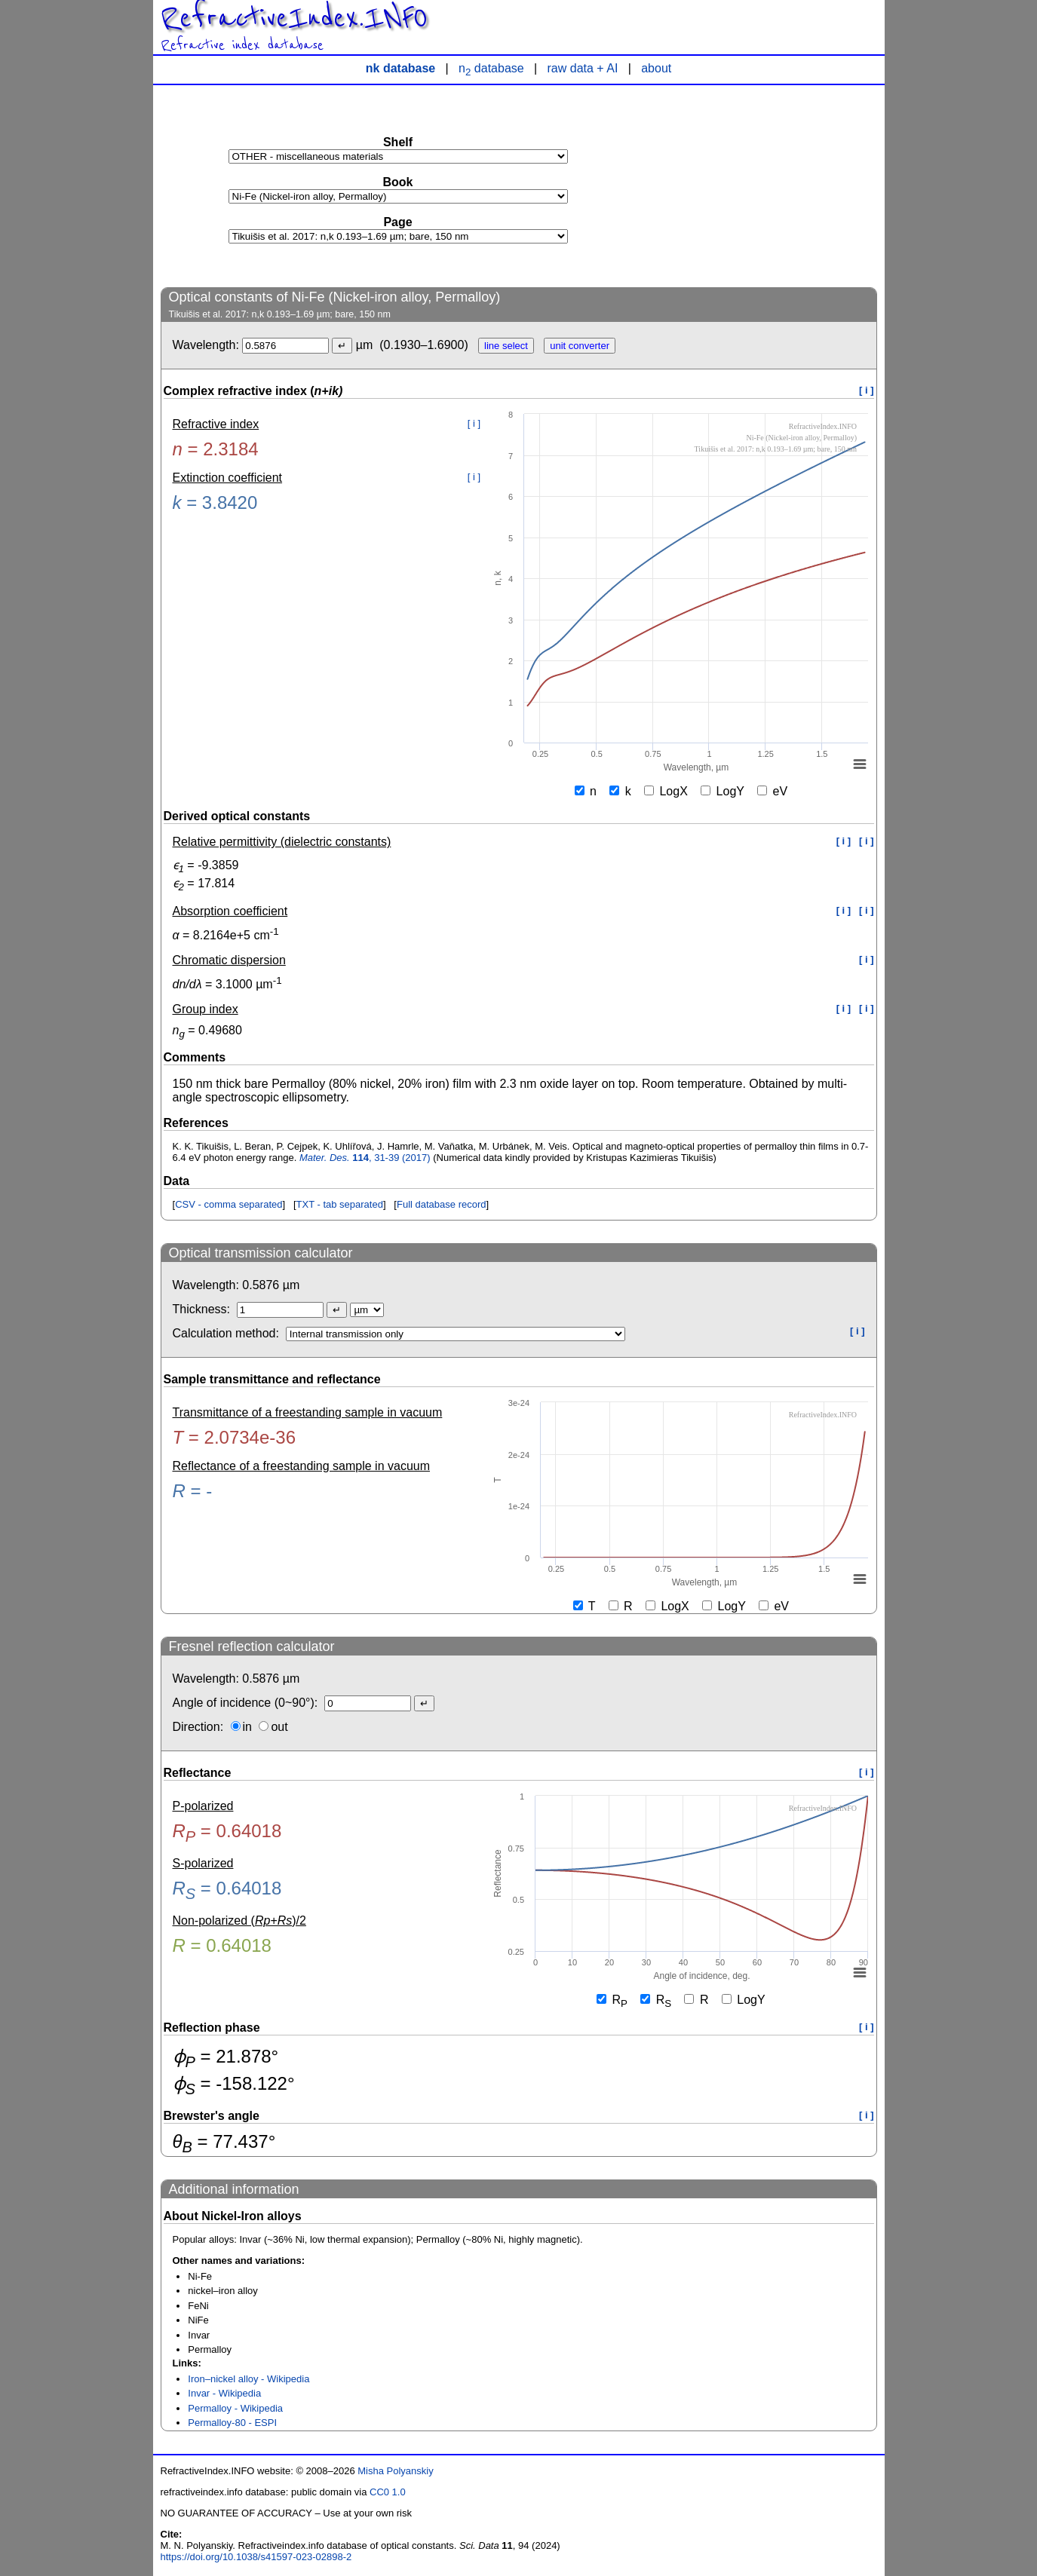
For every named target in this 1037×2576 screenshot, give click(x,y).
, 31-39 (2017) (365, 1157)
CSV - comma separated (228, 1204)
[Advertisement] (764, 185)
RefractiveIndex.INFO (294, 18)
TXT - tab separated (339, 1204)
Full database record (441, 1204)
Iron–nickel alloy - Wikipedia (248, 2379)
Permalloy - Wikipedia (235, 2408)
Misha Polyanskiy (395, 2470)
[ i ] (866, 390)
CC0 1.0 (388, 2492)
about (656, 68)
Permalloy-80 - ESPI (232, 2422)
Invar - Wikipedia (224, 2393)
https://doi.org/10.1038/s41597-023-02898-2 (256, 2556)
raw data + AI (583, 68)
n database (491, 68)
